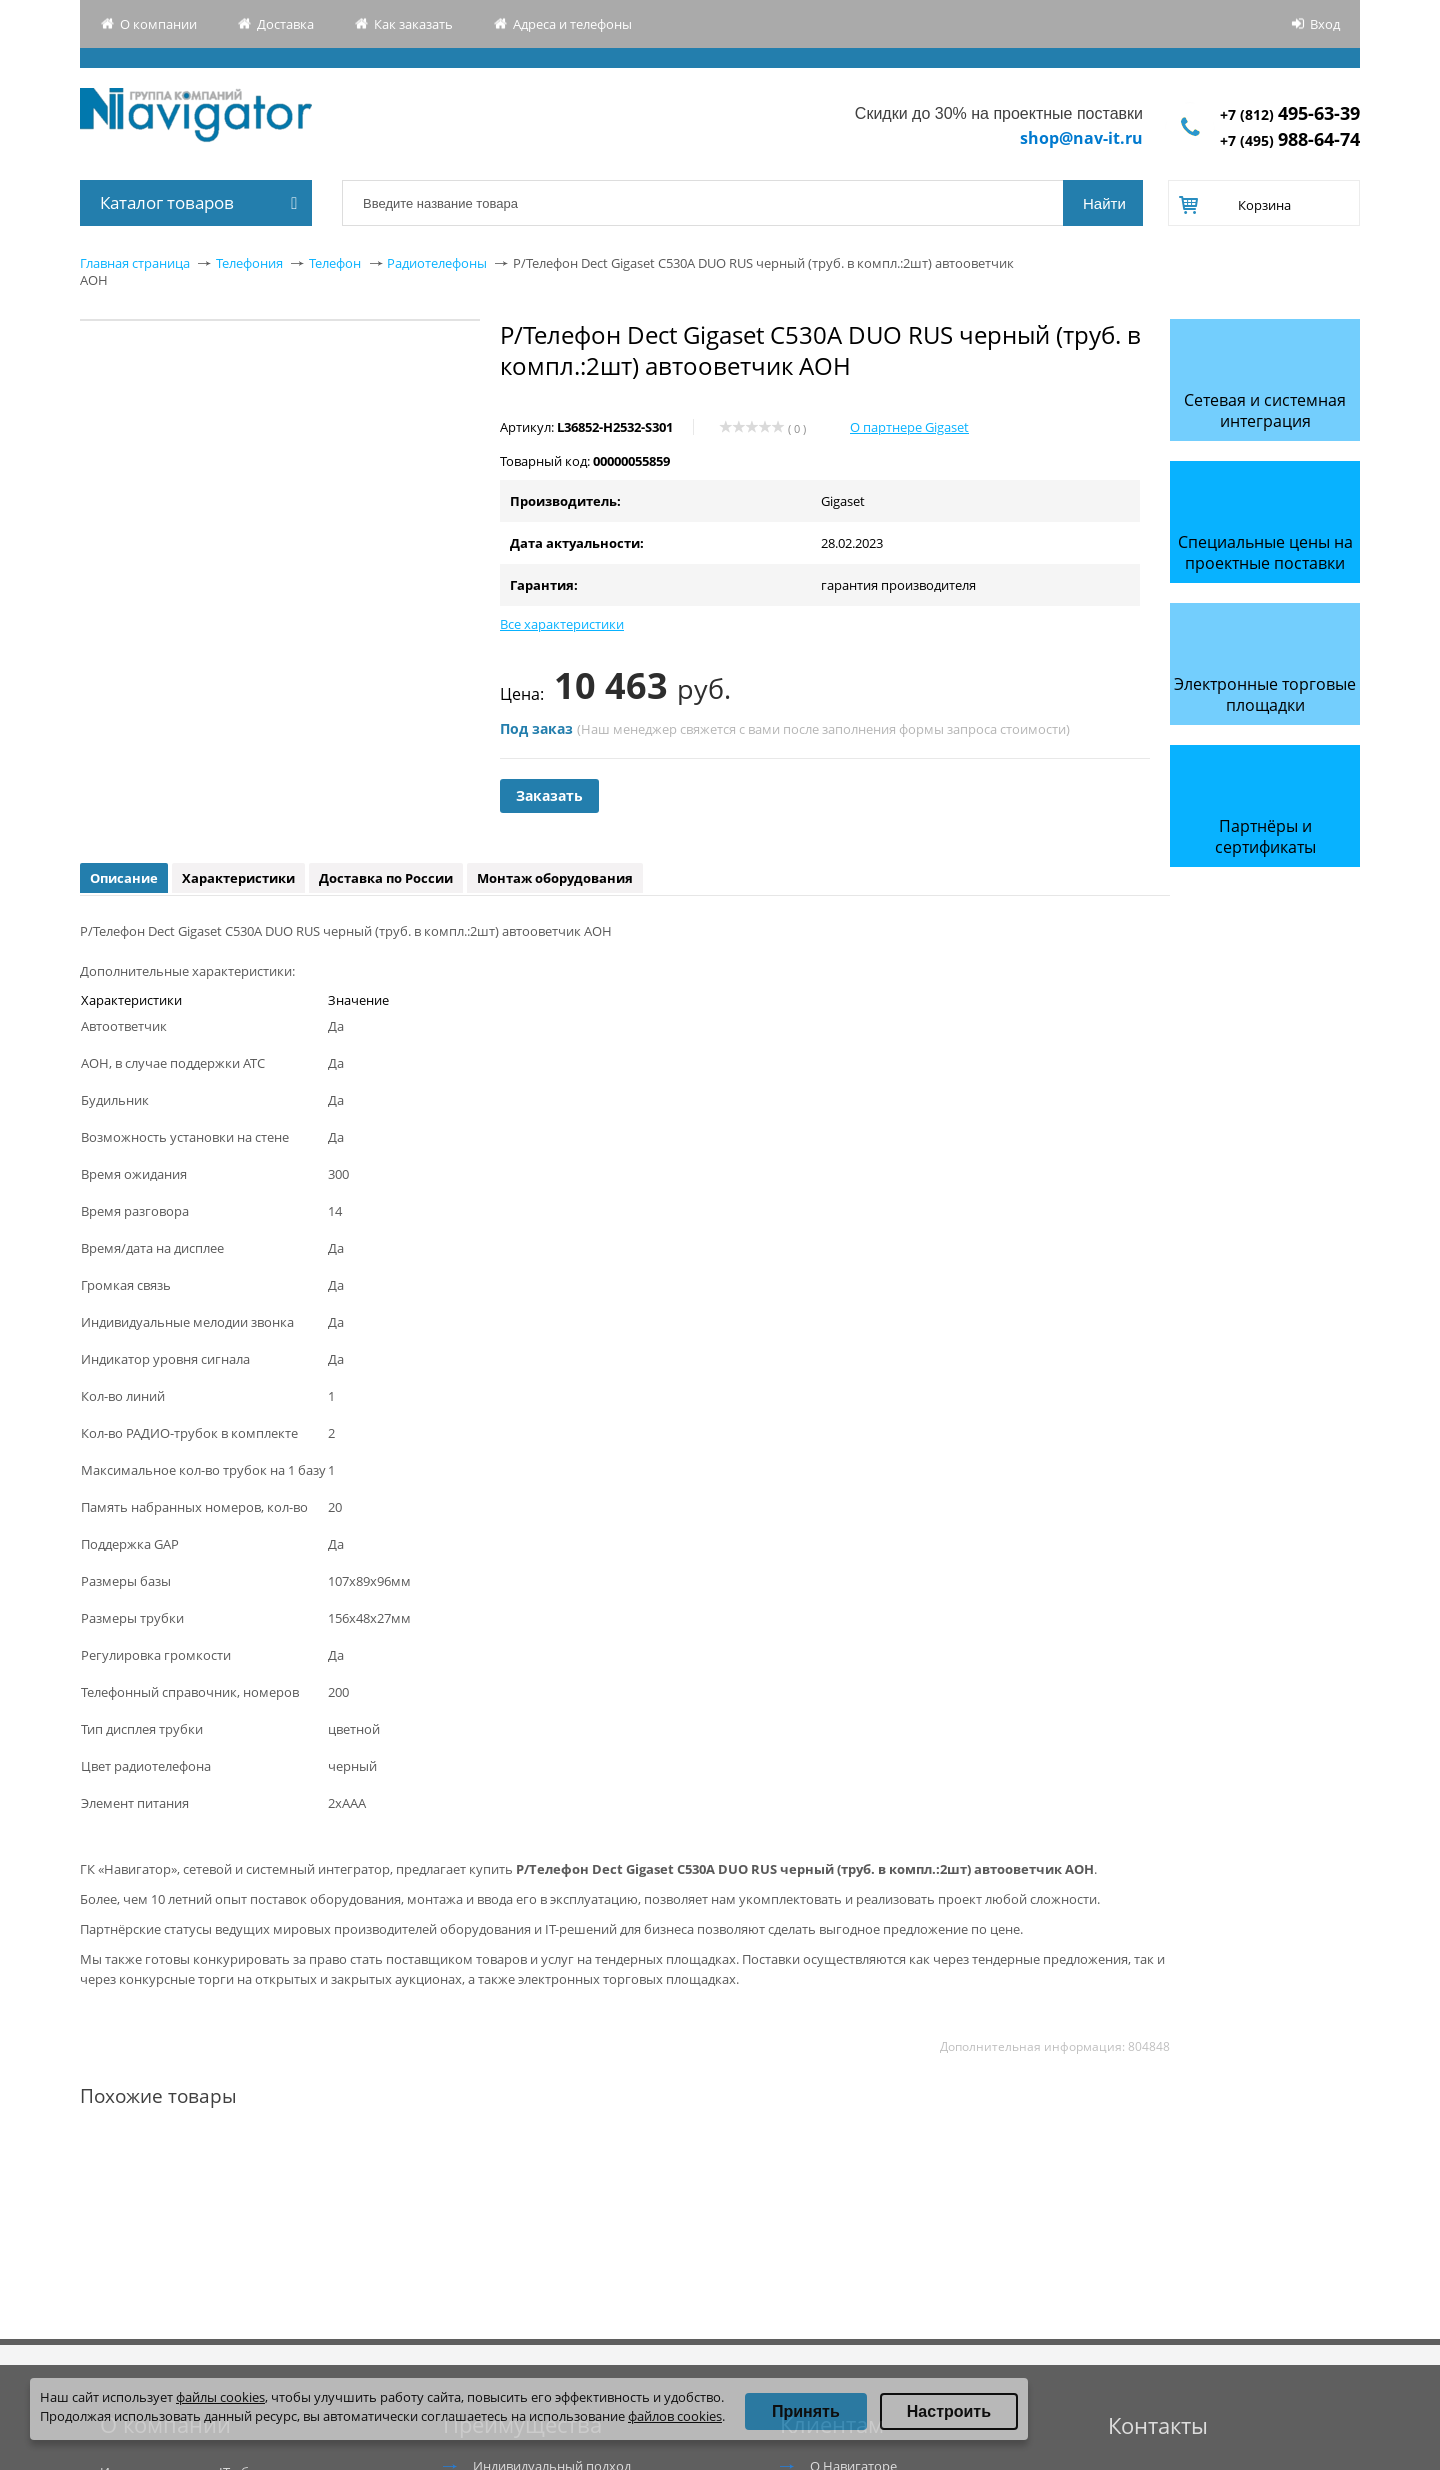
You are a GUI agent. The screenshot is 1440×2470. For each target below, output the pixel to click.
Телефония (249, 263)
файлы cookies (220, 2397)
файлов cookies (675, 2416)
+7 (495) (1290, 140)
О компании (158, 24)
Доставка (285, 24)
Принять (806, 2411)
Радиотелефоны (437, 263)
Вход (1325, 24)
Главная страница (135, 263)
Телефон (335, 263)
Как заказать (413, 24)
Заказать (549, 795)
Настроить (949, 2411)
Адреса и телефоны (572, 24)
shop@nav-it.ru (1081, 138)
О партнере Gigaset (909, 427)
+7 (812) (1290, 114)
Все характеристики (562, 624)
